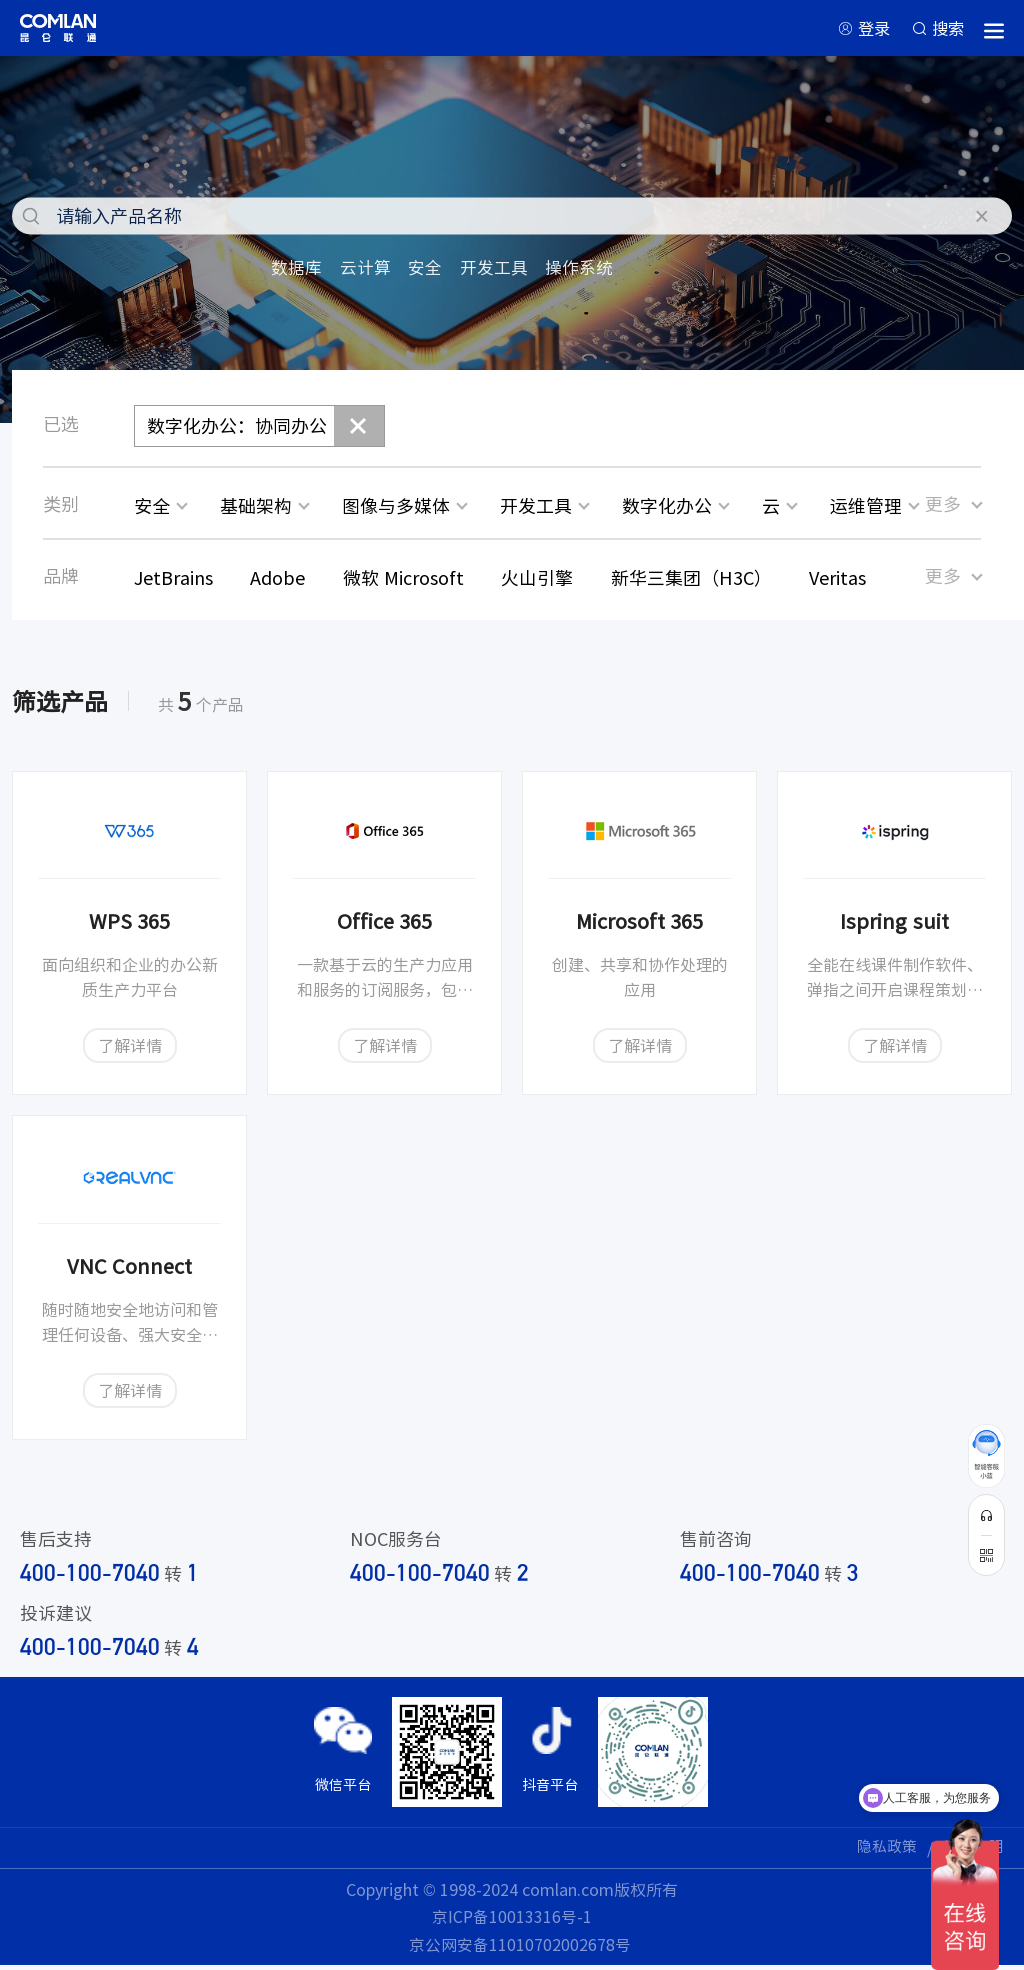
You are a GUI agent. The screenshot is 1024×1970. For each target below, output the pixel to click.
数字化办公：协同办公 (237, 429)
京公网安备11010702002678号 (520, 1949)
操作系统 (593, 270)
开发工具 (504, 270)
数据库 (298, 270)
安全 (432, 270)
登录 (865, 29)
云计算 (370, 270)
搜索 (946, 29)
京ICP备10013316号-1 (512, 1921)
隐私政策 (881, 1852)
